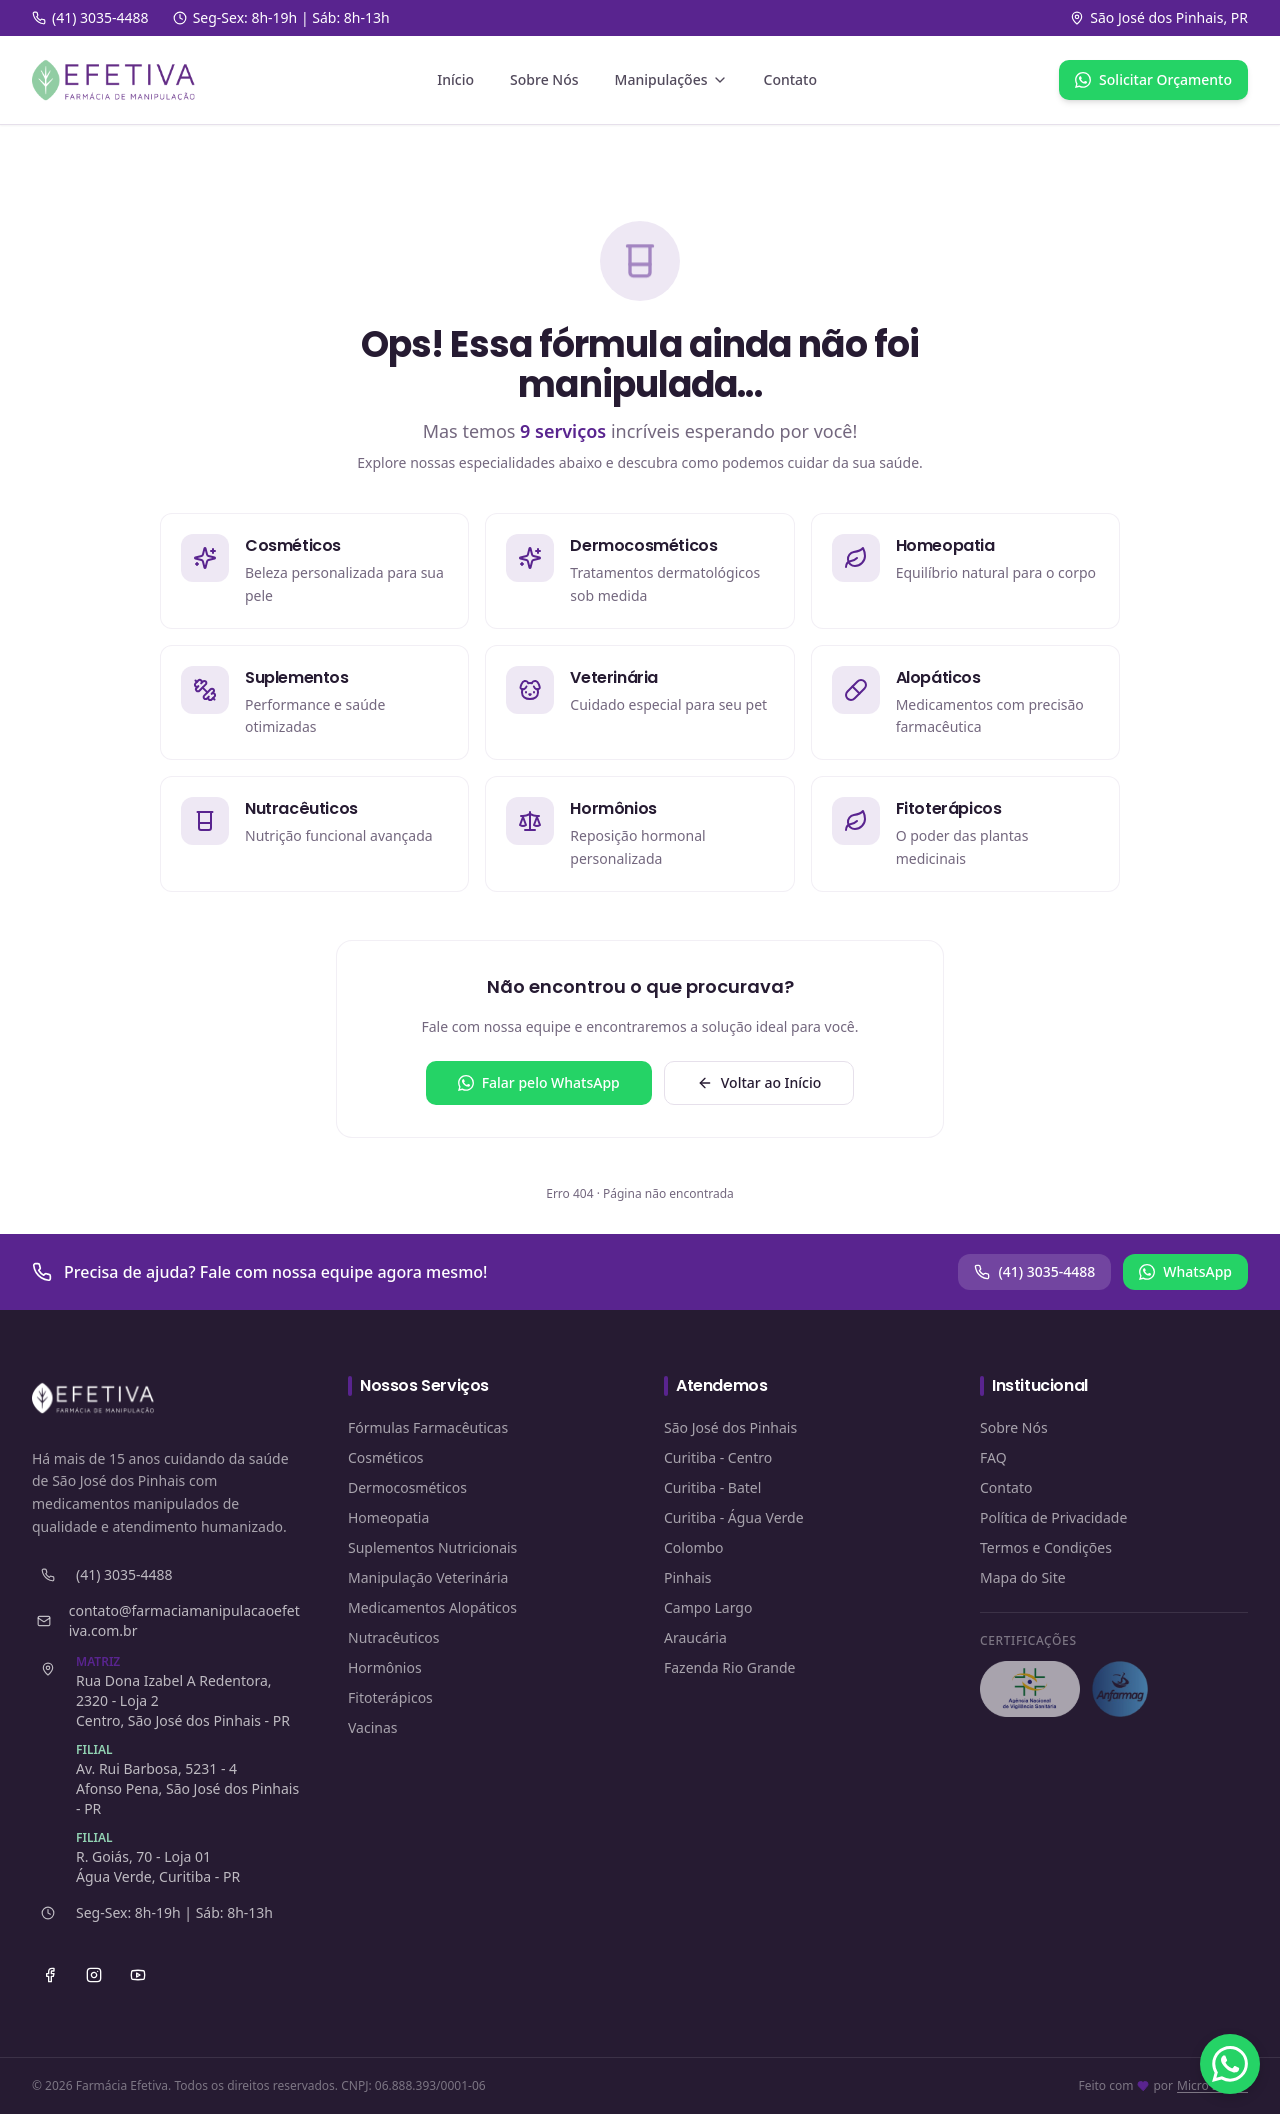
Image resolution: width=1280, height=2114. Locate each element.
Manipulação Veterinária (428, 1577)
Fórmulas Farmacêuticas (428, 1427)
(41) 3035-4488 (1034, 1271)
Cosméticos (386, 1457)
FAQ (993, 1457)
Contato (791, 79)
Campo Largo (708, 1607)
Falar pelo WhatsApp (539, 1082)
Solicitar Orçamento (1153, 79)
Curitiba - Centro (718, 1457)
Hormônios (385, 1667)
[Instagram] (94, 1975)
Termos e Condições (1046, 1547)
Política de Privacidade (1053, 1517)
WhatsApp (1185, 1271)
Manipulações (671, 79)
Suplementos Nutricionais (432, 1547)
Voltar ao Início (759, 1082)
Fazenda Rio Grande (730, 1667)
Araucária (695, 1637)
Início (455, 79)
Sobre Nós (544, 79)
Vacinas (373, 1727)
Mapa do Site (1023, 1577)
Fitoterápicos (390, 1697)
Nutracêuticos (394, 1637)
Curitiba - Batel (712, 1487)
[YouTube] (138, 1975)
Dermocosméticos (407, 1487)
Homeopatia (388, 1517)
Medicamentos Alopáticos (432, 1607)
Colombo (694, 1547)
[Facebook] (50, 1975)
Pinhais (688, 1577)
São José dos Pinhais (730, 1427)
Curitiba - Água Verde (734, 1517)
